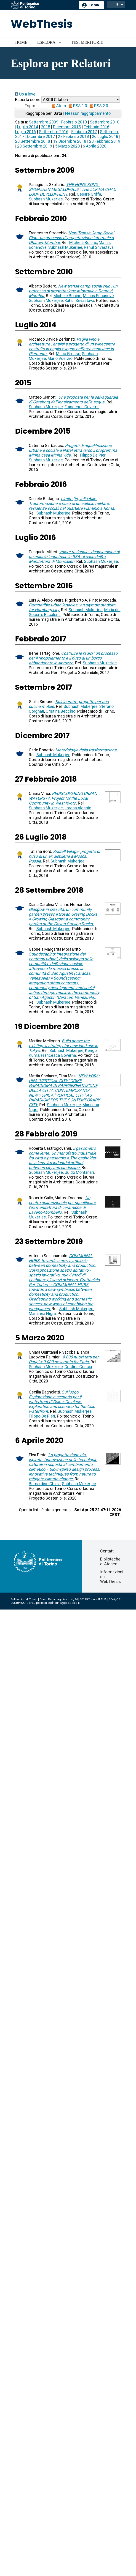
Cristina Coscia (78, 1366)
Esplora (46, 42)
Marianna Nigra (42, 1313)
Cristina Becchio (60, 711)
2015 (45, 126)
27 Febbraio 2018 (73, 136)
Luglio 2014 (27, 126)
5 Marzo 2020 (67, 146)
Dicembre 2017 (41, 136)
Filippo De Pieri (93, 455)
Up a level (25, 94)
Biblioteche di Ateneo (110, 1561)
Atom (58, 105)
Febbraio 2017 (84, 131)
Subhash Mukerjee (46, 199)
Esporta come (27, 99)
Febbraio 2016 (96, 126)
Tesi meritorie (87, 42)
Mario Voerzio (60, 358)
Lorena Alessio (77, 807)
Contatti (107, 1551)
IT (117, 4)
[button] (31, 106)
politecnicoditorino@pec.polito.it (58, 1602)
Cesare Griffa (89, 194)
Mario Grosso (68, 353)
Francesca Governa (81, 406)
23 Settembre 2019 (34, 146)
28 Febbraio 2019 (104, 141)
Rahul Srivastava (99, 247)
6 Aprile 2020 (94, 146)
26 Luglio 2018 (105, 136)
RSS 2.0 (98, 105)
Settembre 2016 (53, 131)
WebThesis (42, 24)
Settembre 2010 (104, 122)
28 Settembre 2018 (32, 141)
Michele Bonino (83, 242)
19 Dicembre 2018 (69, 141)
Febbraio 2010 (74, 122)
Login (94, 5)
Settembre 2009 (43, 122)
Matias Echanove (98, 295)
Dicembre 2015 (67, 126)
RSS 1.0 (77, 105)
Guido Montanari (79, 1172)
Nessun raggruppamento (88, 113)
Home (21, 42)
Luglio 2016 (25, 131)
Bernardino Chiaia (44, 1483)
